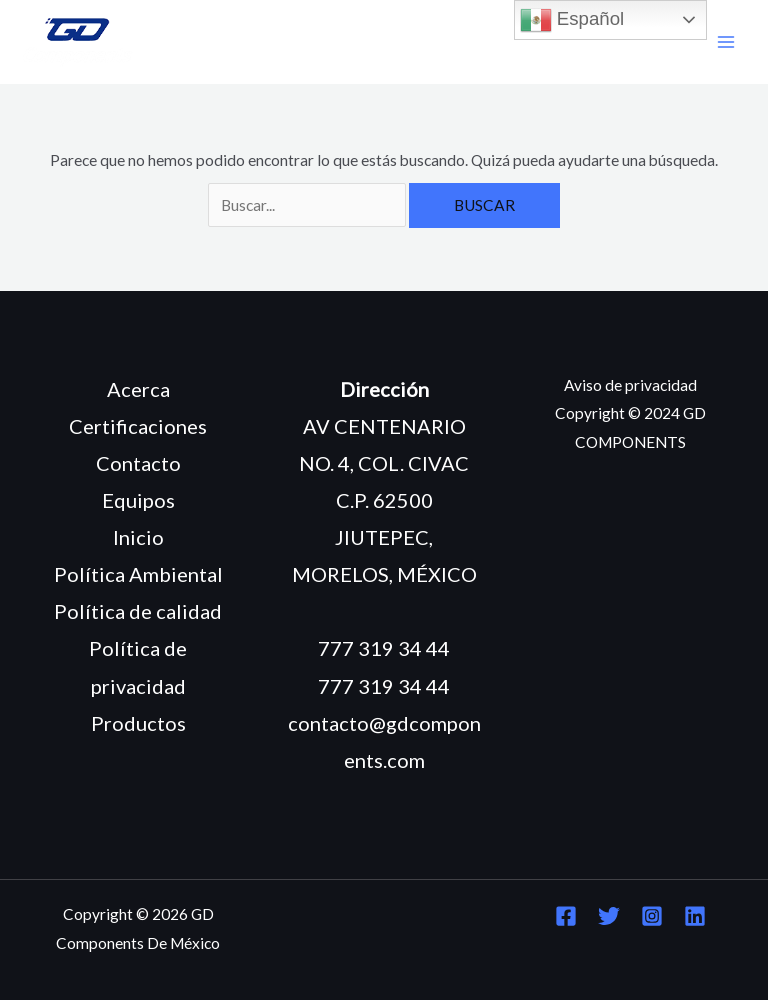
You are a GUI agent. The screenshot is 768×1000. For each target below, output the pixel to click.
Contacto (138, 463)
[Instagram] (652, 916)
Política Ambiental (138, 574)
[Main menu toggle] (726, 42)
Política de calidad (138, 611)
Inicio (138, 537)
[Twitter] (609, 916)
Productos (138, 723)
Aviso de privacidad (630, 385)
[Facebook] (566, 916)
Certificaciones (138, 426)
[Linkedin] (695, 916)
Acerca (138, 389)
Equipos (138, 500)
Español (572, 20)
